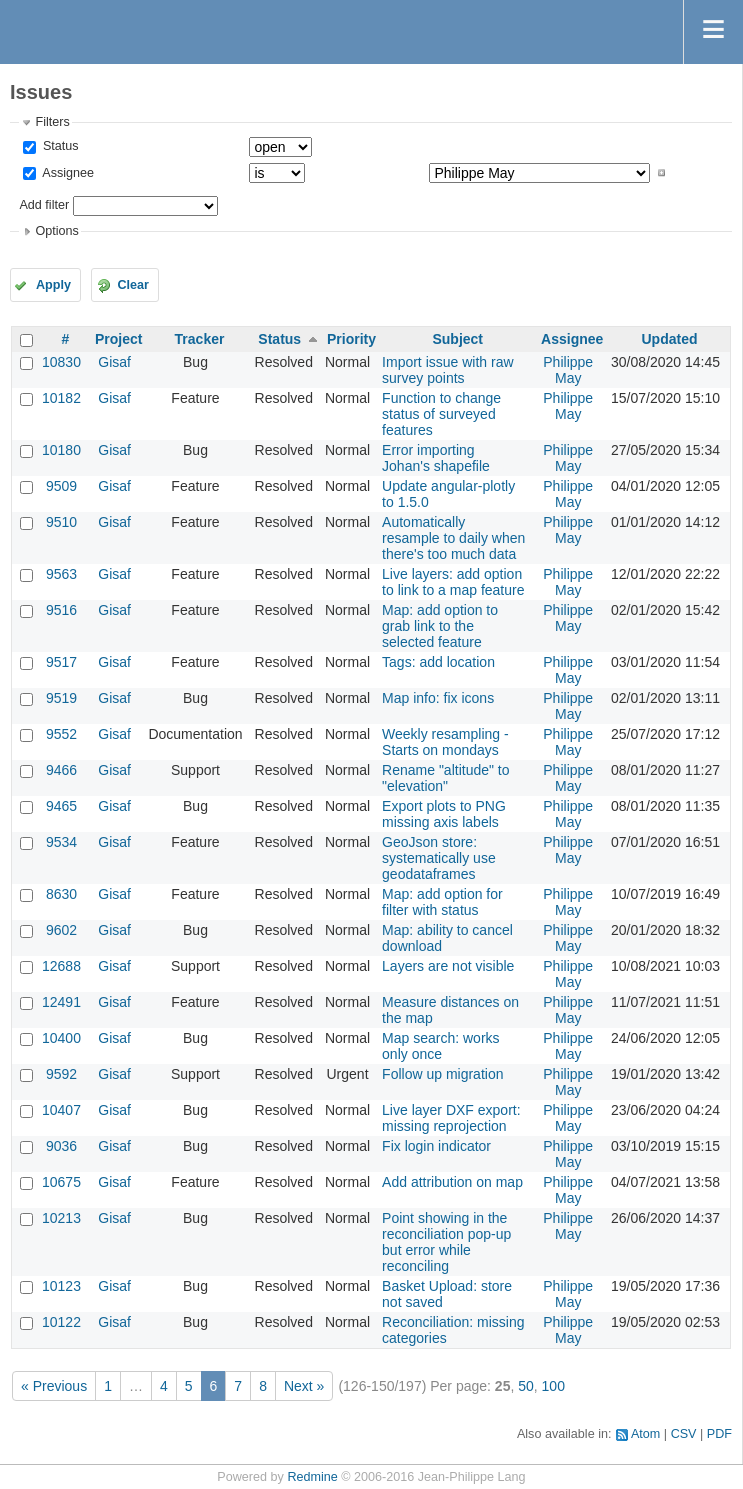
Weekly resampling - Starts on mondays (445, 742)
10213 (61, 1218)
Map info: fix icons (438, 698)
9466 (61, 770)
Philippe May (568, 370)
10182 (61, 398)
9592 (61, 1074)
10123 (61, 1286)
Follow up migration (442, 1074)
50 (526, 1386)
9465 (61, 806)
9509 (61, 486)
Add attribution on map (452, 1182)
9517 (61, 662)
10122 (61, 1322)
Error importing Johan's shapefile (436, 458)
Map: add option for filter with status (442, 902)
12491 (61, 1002)
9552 (61, 734)
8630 (61, 894)
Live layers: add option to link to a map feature (453, 582)
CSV (684, 1434)
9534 (61, 842)
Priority (351, 339)
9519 (61, 698)
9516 (61, 610)
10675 (61, 1182)
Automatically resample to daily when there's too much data (453, 538)
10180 (61, 450)
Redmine (312, 1477)
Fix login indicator (436, 1146)
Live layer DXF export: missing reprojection (451, 1118)
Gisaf (114, 362)
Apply (53, 285)
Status (58, 146)
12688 (61, 966)
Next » (304, 1386)
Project (118, 339)
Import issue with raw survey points (447, 370)
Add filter (44, 205)
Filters (52, 122)
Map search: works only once (440, 1046)
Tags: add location (438, 662)
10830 (61, 362)
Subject (457, 339)
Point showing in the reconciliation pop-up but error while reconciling (446, 1242)
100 (553, 1386)
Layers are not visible (448, 966)
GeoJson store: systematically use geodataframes (439, 858)
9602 (61, 930)
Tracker (200, 339)
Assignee (66, 173)
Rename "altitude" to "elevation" (445, 778)
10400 (61, 1038)
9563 (61, 574)
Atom (645, 1434)
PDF (719, 1434)
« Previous (54, 1386)
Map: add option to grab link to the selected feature (440, 626)
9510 (61, 522)
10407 (61, 1110)
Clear (133, 285)
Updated (669, 339)
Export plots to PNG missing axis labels (444, 814)
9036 (61, 1146)
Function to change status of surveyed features (441, 414)
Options (56, 231)
